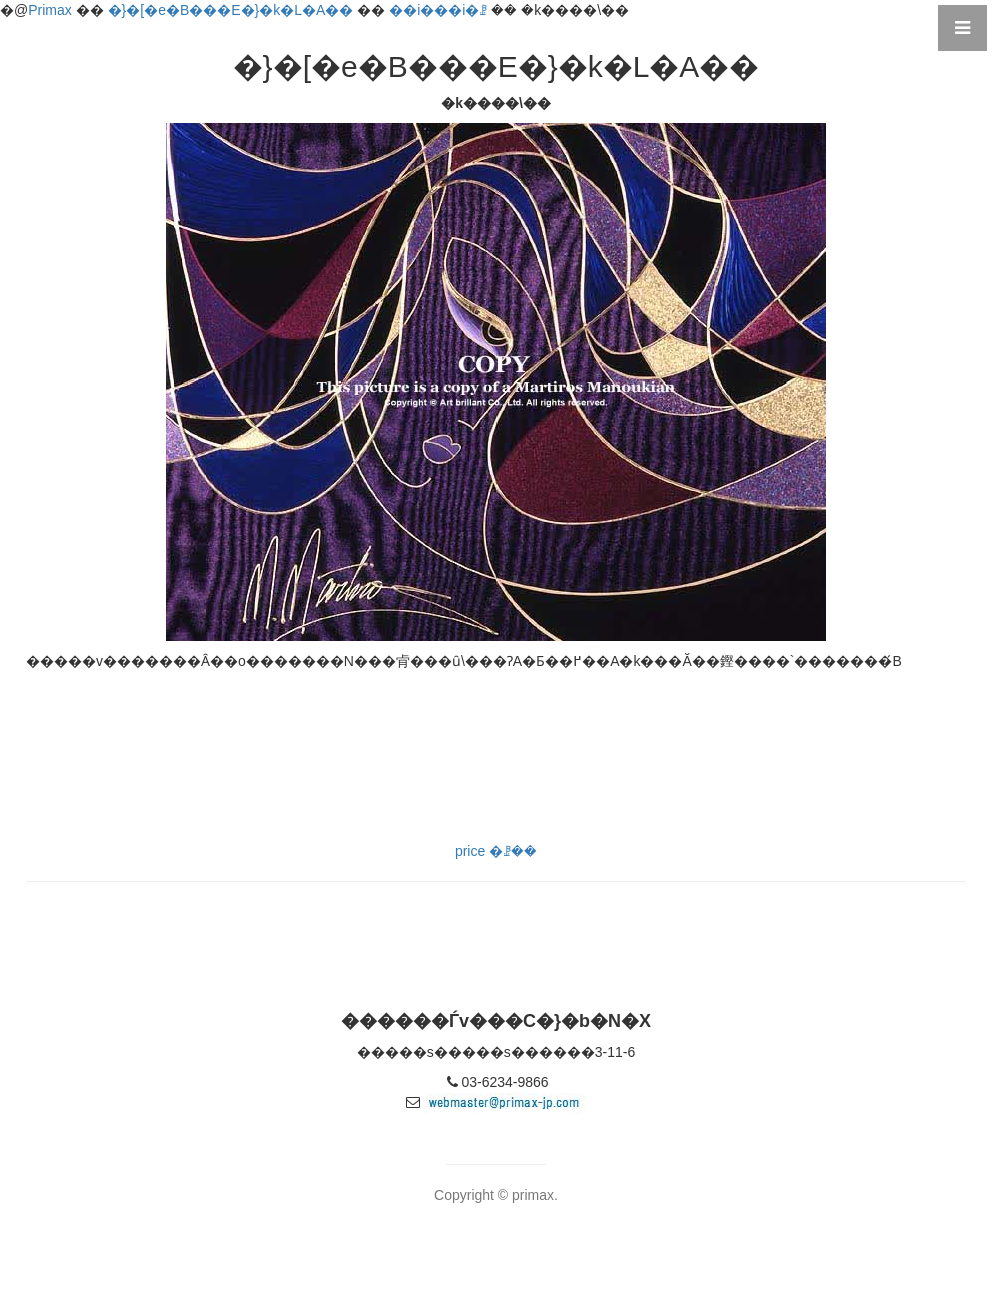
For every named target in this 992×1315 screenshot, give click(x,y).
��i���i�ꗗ (438, 10)
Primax (50, 10)
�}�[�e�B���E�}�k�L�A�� (231, 10)
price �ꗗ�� (496, 851)
